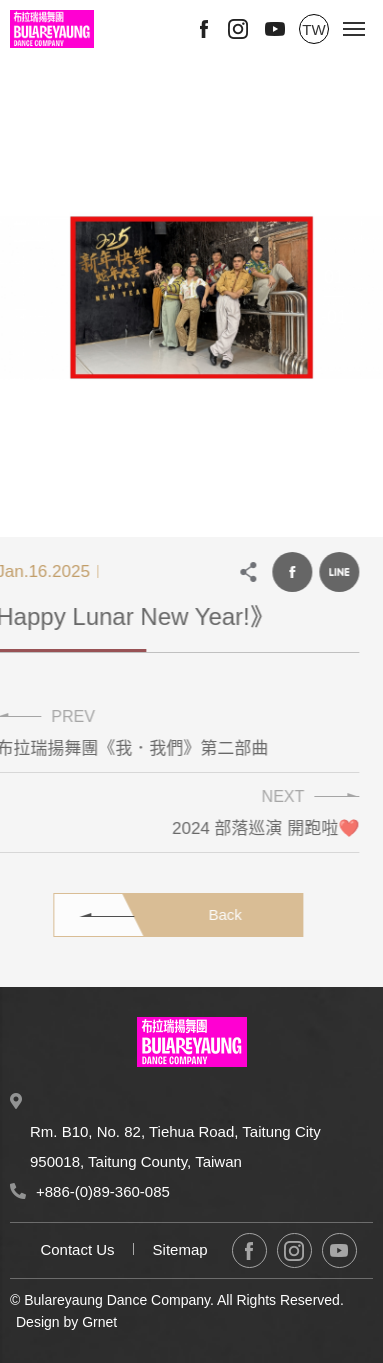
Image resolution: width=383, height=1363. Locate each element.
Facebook (204, 29)
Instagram (238, 29)
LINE (332, 572)
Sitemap (180, 1249)
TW (313, 29)
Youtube (275, 29)
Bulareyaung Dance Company (52, 29)
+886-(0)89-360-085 (103, 1191)
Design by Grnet (66, 1322)
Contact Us (77, 1249)
